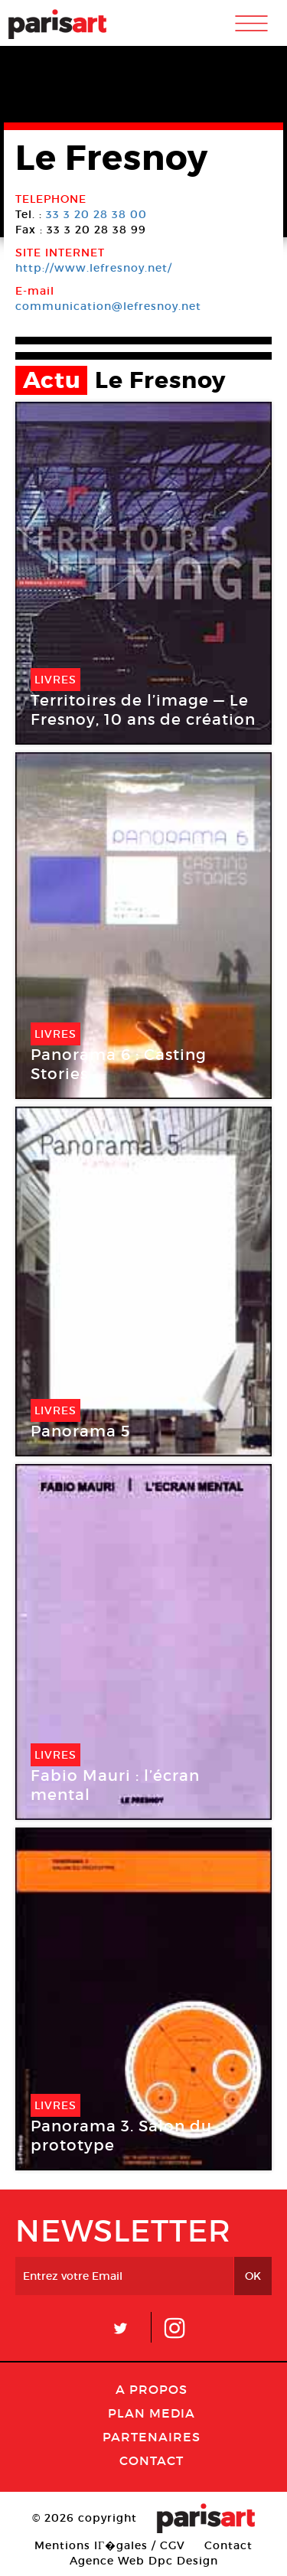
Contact (151, 2460)
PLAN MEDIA (151, 2413)
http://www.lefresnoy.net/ (93, 268)
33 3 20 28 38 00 (96, 214)
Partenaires (152, 2436)
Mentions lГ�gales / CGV (109, 2545)
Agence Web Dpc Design (144, 2561)
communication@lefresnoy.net (108, 306)
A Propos (152, 2389)
